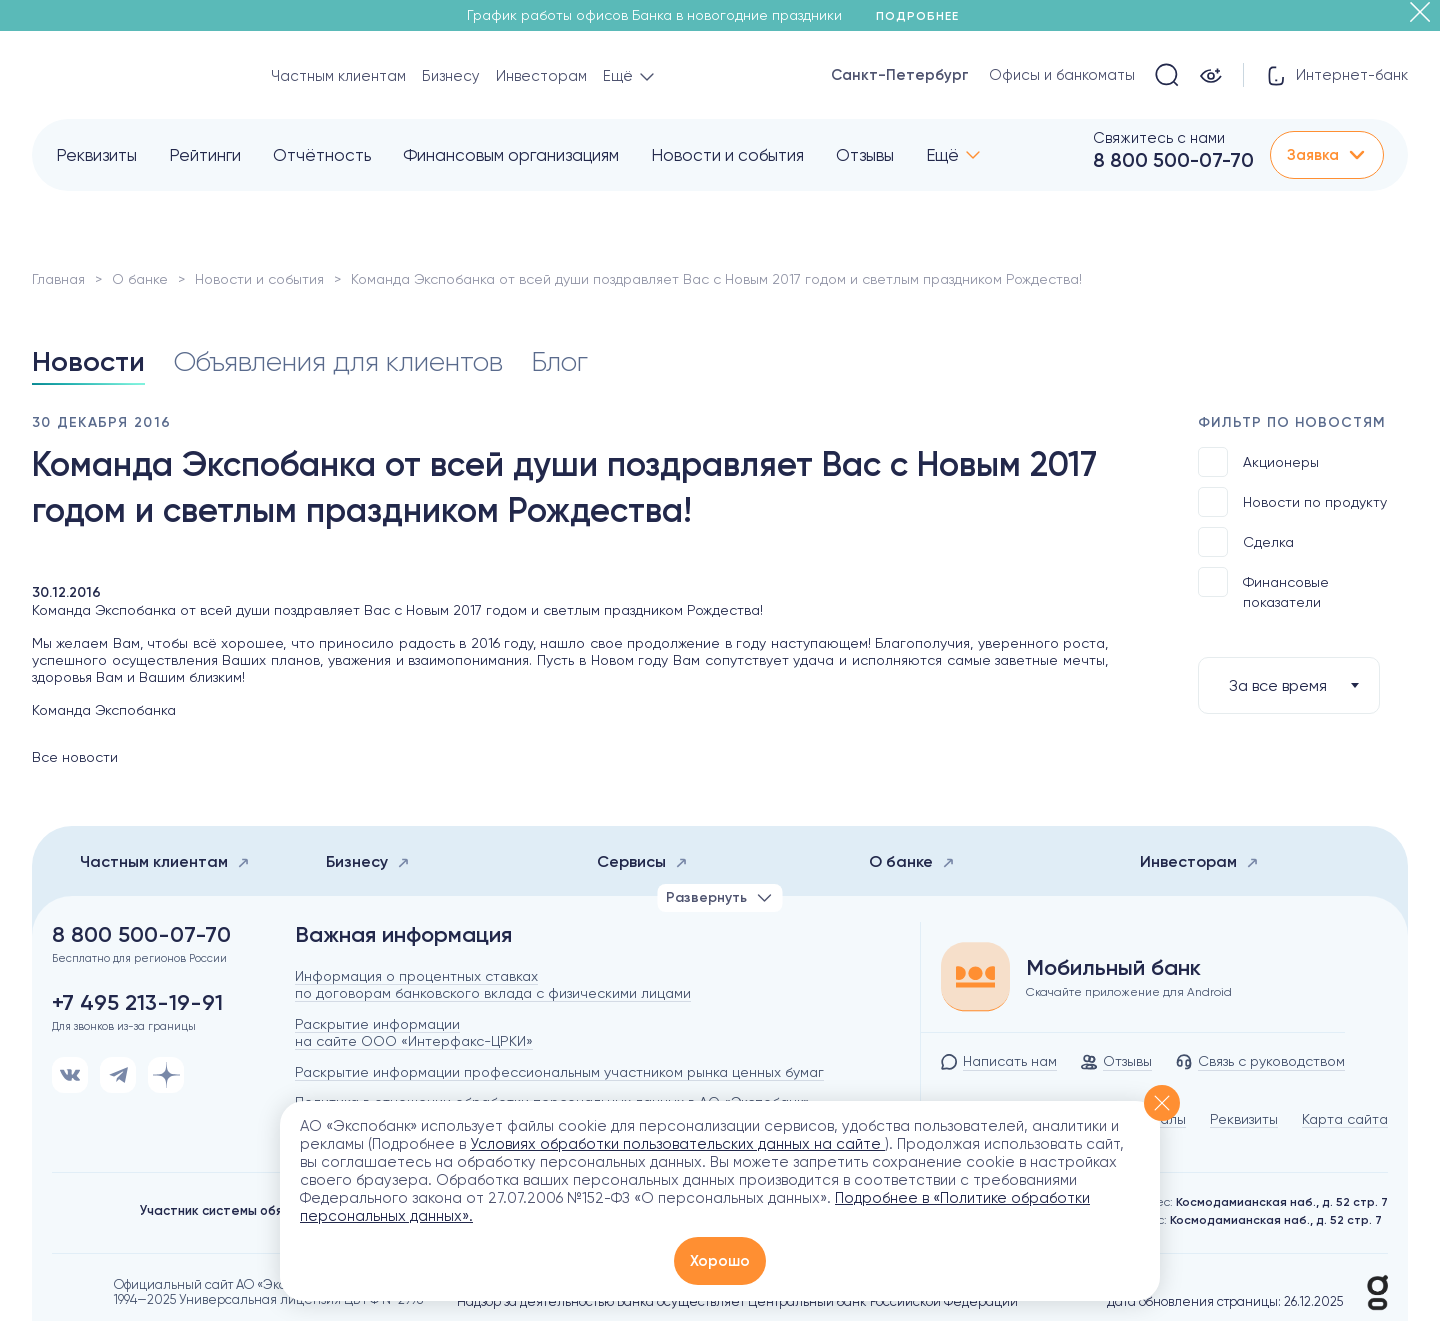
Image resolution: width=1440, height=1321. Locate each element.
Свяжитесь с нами (1159, 138)
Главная (58, 279)
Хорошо (720, 1261)
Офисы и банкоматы (1062, 75)
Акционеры (1258, 462)
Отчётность (322, 155)
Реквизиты (96, 155)
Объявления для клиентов (338, 361)
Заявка (1327, 155)
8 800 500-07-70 (1173, 160)
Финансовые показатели (1263, 588)
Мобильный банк (1113, 968)
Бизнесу (451, 76)
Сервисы (642, 861)
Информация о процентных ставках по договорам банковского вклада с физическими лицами (493, 984)
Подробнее (924, 16)
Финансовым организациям (511, 155)
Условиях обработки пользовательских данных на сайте (677, 1144)
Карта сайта (1345, 1119)
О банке (140, 279)
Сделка (1246, 542)
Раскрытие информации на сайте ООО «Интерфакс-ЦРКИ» (414, 1032)
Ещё (942, 155)
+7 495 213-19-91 (137, 1003)
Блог (559, 361)
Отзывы (865, 155)
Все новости (75, 757)
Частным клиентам (338, 76)
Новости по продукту (1292, 502)
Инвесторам (541, 76)
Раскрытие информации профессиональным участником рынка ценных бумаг (559, 1072)
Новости (88, 361)
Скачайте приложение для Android (1129, 992)
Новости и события (727, 155)
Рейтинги (205, 155)
